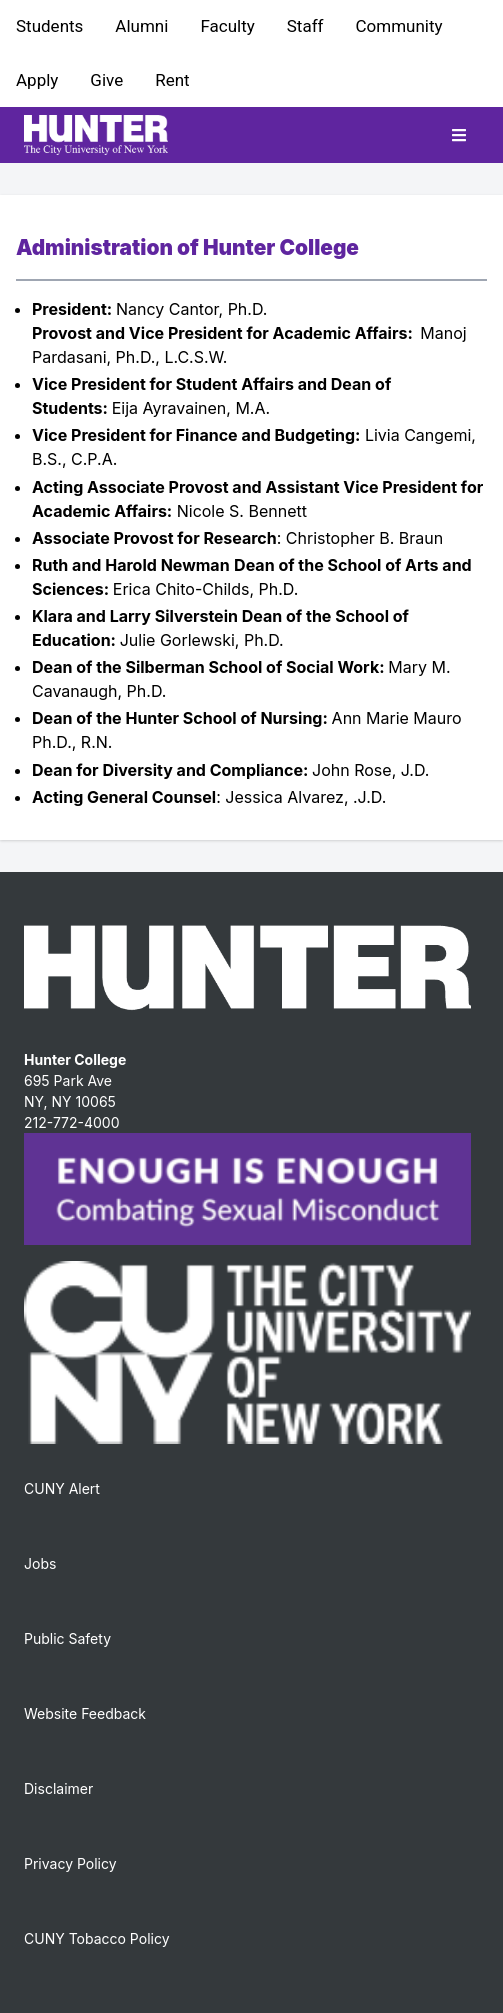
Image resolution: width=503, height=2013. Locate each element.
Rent (172, 80)
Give (106, 80)
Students (49, 26)
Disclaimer (58, 1788)
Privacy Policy (70, 1863)
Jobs (40, 1563)
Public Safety (67, 1638)
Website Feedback (85, 1713)
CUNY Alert (62, 1488)
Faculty (227, 26)
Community (399, 26)
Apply (37, 80)
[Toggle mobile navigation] (459, 135)
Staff (305, 26)
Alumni (141, 26)
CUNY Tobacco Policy (97, 1938)
